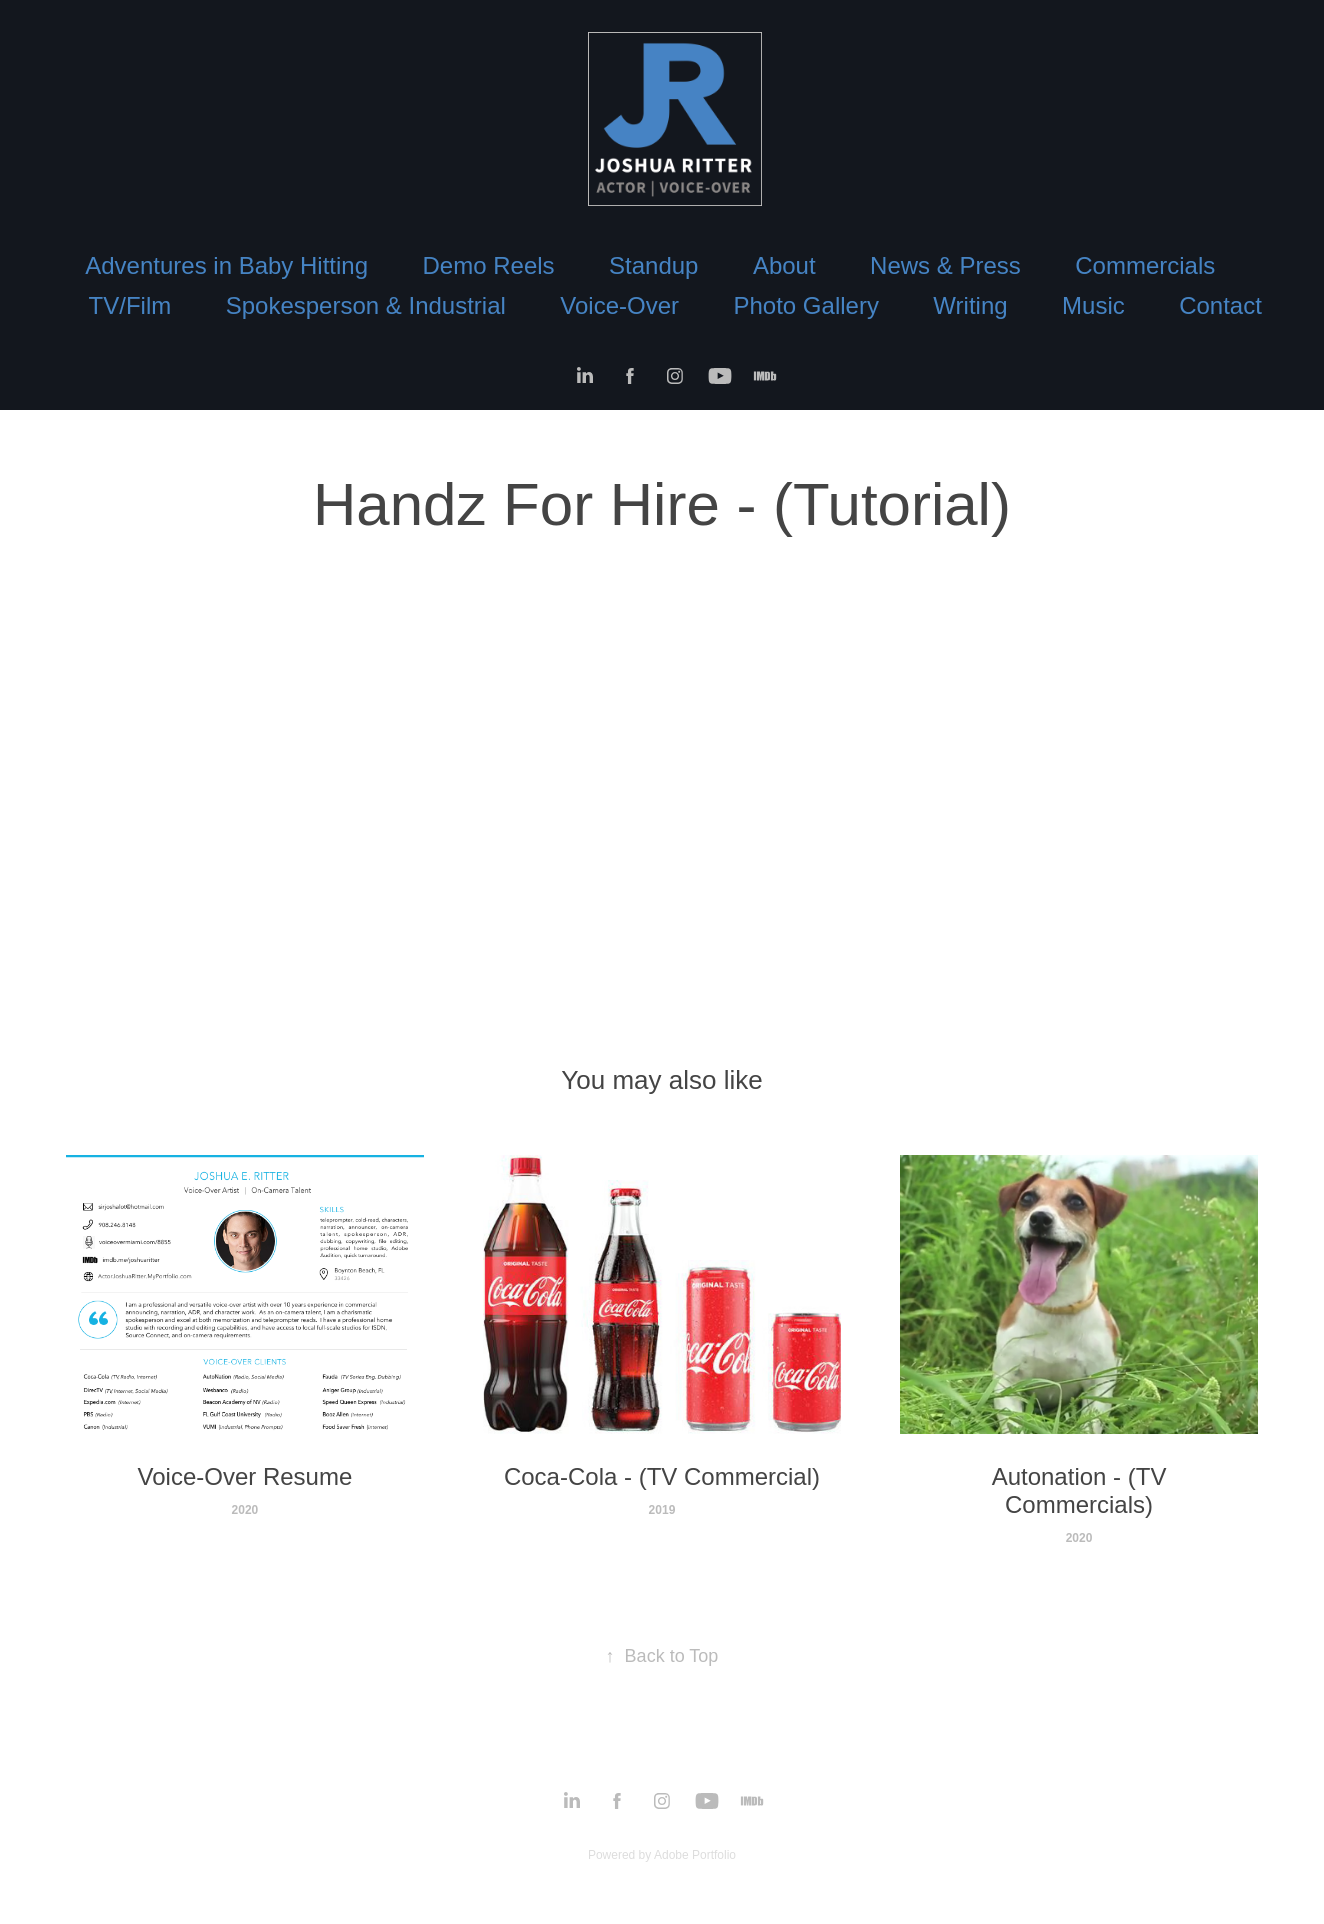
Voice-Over (619, 305)
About (784, 265)
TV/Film (130, 305)
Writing (970, 305)
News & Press (945, 265)
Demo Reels (489, 265)
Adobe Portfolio (695, 1855)
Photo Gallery (805, 305)
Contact (1220, 305)
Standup (653, 265)
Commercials (1145, 265)
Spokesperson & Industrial (366, 305)
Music (1093, 305)
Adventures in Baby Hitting (226, 265)
